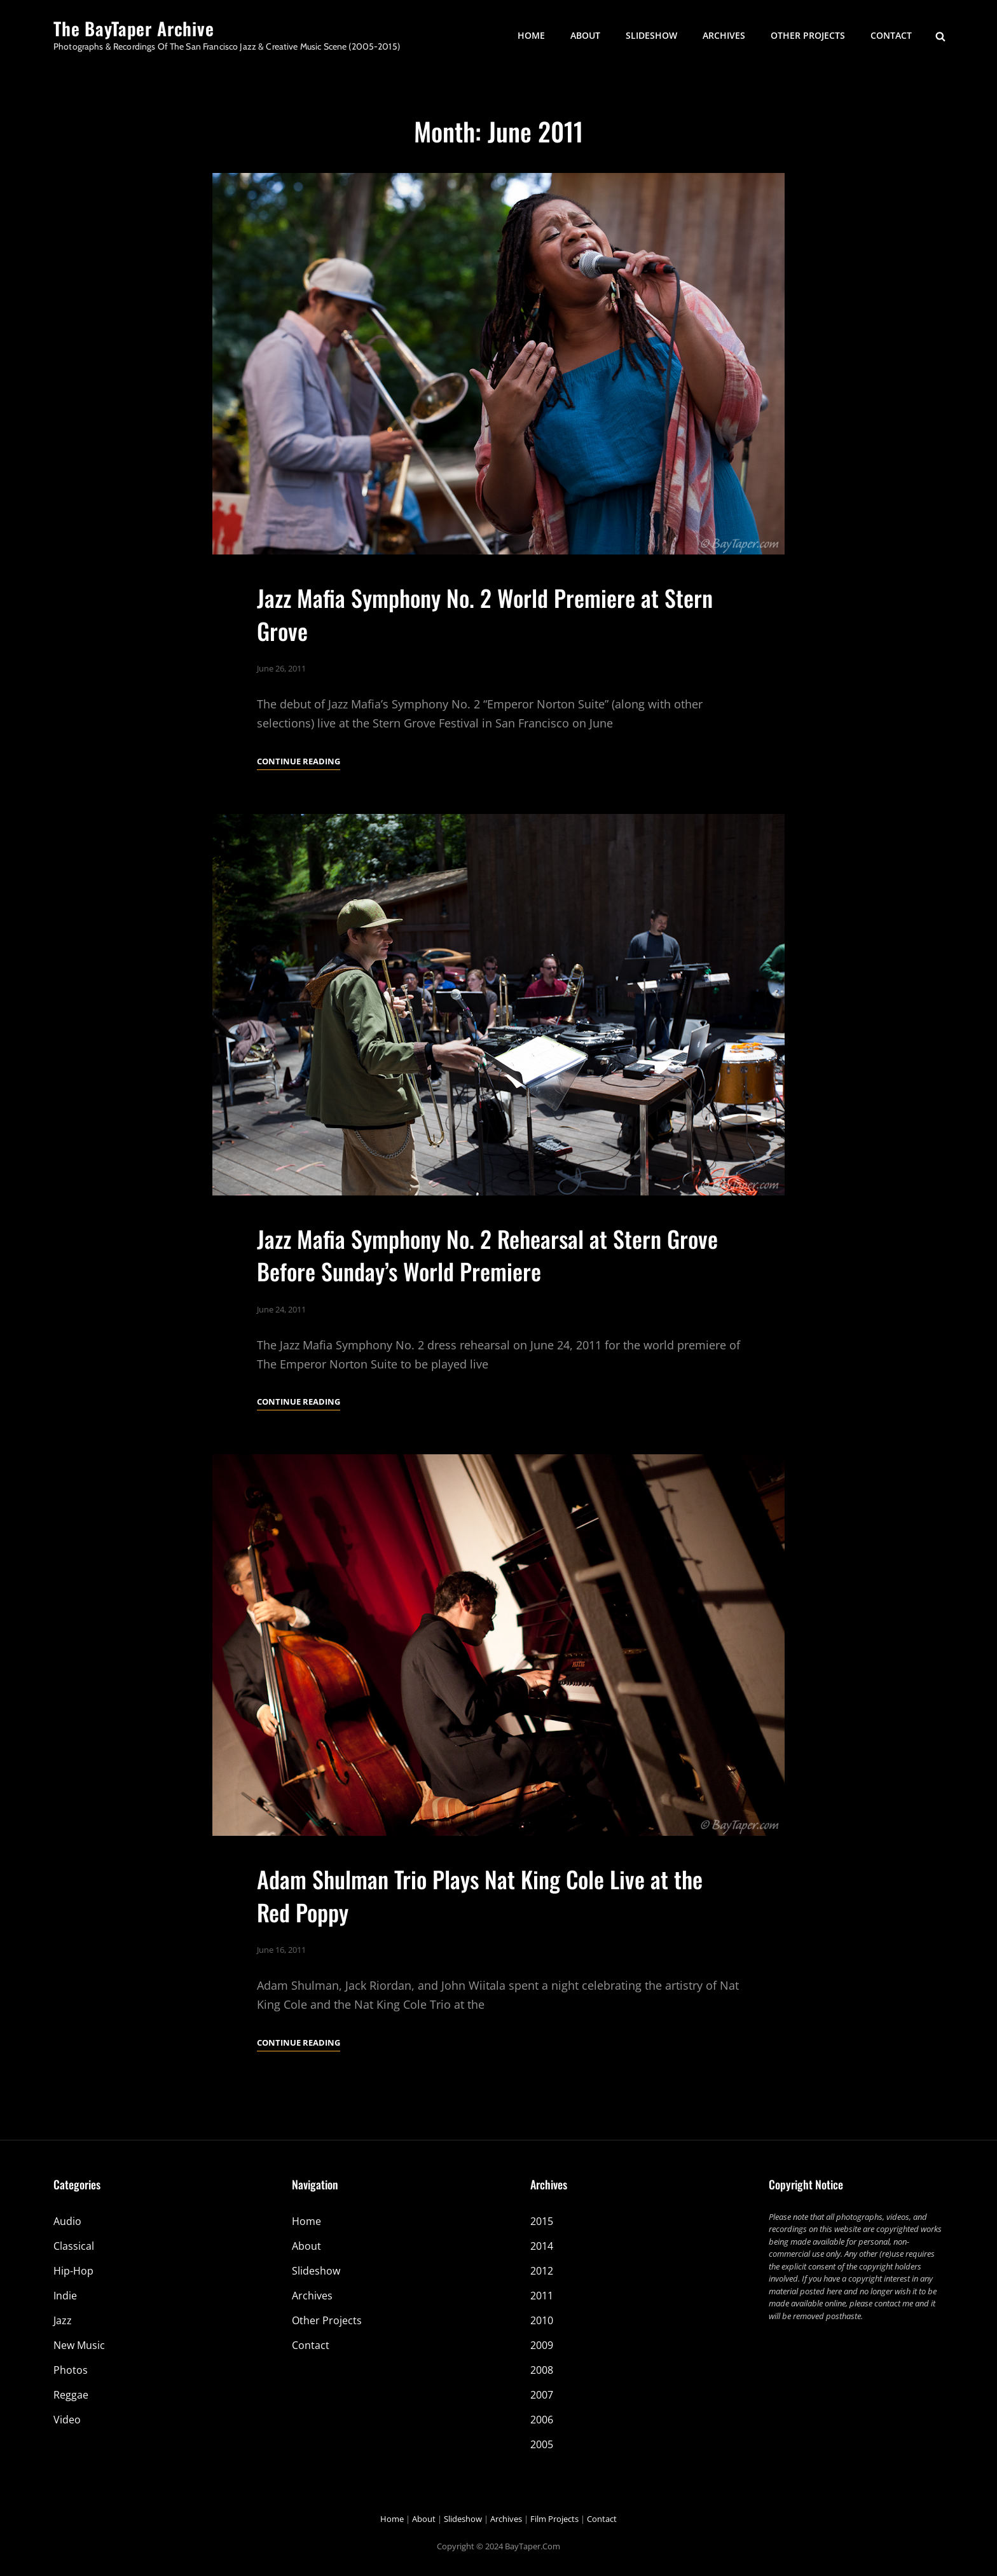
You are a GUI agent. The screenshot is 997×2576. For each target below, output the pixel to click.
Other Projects (808, 35)
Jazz (62, 2320)
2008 (541, 2370)
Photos (70, 2370)
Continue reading (298, 761)
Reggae (70, 2395)
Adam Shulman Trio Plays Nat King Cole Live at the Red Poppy (480, 1948)
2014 (541, 2246)
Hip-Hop (73, 2271)
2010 (541, 2320)
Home (531, 35)
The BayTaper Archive (133, 28)
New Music (79, 2345)
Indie (65, 2296)
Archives (724, 35)
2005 (541, 2444)
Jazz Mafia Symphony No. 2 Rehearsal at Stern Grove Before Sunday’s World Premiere (487, 1307)
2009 (541, 2345)
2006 (541, 2420)
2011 (541, 2296)
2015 (541, 2221)
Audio (67, 2221)
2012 (541, 2271)
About (585, 35)
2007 (541, 2395)
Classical (73, 2246)
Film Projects (554, 2518)
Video (67, 2420)
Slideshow (651, 35)
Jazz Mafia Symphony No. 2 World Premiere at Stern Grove (485, 614)
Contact (891, 35)
